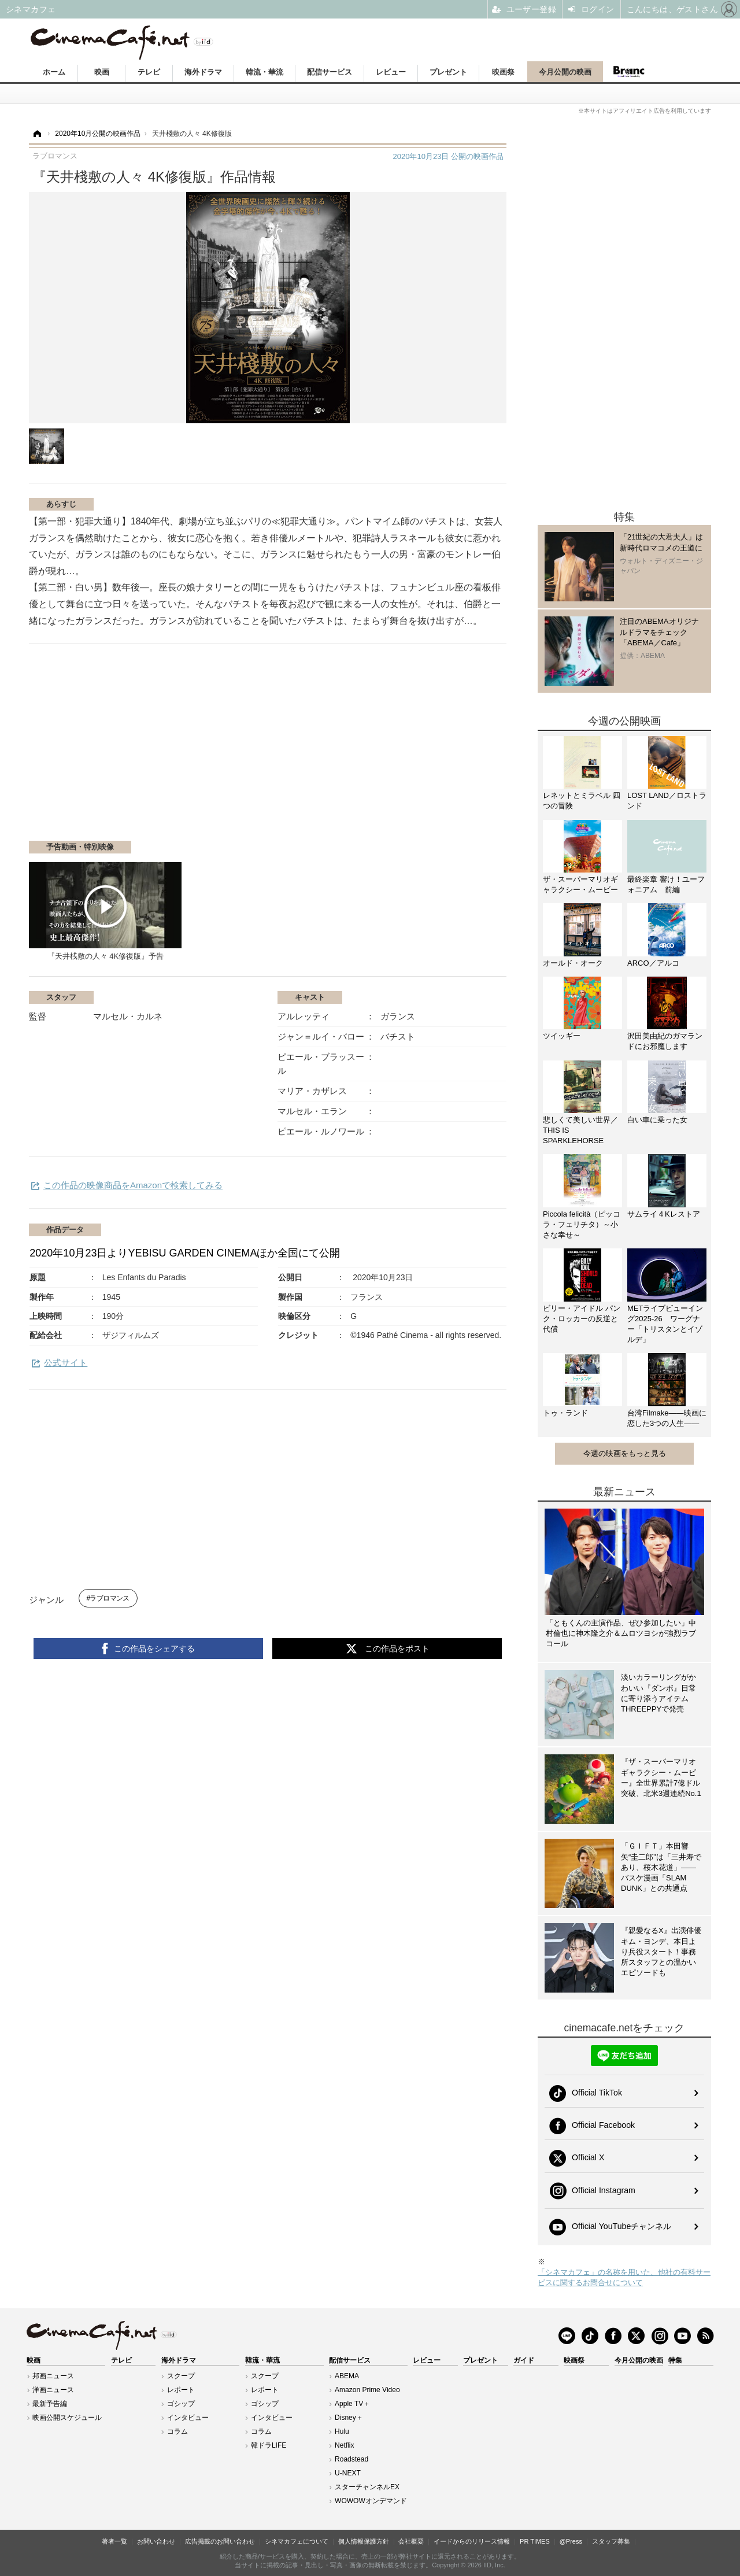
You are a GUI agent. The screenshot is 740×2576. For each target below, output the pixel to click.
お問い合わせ (156, 2541)
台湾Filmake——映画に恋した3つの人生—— (666, 1418)
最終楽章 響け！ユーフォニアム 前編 (666, 884)
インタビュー (188, 2418)
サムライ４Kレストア (663, 1214)
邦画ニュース (53, 2376)
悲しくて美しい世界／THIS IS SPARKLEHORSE (580, 1130)
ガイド (523, 2360)
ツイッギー (561, 1036)
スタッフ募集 (611, 2541)
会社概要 (411, 2541)
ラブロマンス (109, 1598)
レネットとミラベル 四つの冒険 (581, 800)
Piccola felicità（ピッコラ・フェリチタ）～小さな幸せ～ (581, 1224)
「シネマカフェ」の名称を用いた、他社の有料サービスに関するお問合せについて (624, 2277)
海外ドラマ (203, 72)
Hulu (342, 2431)
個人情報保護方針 (363, 2541)
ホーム (54, 72)
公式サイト (65, 1363)
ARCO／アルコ (653, 963)
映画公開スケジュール (67, 2418)
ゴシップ (181, 2404)
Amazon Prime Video (367, 2390)
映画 (101, 72)
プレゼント (448, 72)
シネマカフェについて (296, 2541)
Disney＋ (349, 2418)
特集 (675, 2360)
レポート (181, 2390)
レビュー (391, 72)
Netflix (344, 2445)
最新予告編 (49, 2404)
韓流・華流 (264, 72)
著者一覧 (114, 2541)
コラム (177, 2431)
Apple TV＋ (352, 2404)
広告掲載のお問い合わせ (220, 2541)
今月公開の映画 (565, 72)
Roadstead (351, 2459)
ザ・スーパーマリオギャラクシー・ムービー (580, 884)
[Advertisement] (166, 748)
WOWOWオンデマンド (371, 2501)
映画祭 (503, 72)
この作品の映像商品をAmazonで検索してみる (133, 1185)
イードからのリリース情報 (472, 2541)
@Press (571, 2541)
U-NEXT (348, 2473)
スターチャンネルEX (367, 2487)
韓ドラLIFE (268, 2445)
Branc (629, 71)
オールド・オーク (573, 963)
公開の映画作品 (448, 156)
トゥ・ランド (565, 1413)
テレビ (149, 72)
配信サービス (329, 72)
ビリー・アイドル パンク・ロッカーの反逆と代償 (581, 1318)
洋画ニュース (53, 2390)
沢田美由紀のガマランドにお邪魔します (664, 1041)
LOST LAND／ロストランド (666, 800)
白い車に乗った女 (657, 1119)
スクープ (181, 2376)
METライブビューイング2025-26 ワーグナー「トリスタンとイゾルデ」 (665, 1324)
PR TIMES (535, 2541)
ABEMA (347, 2376)
